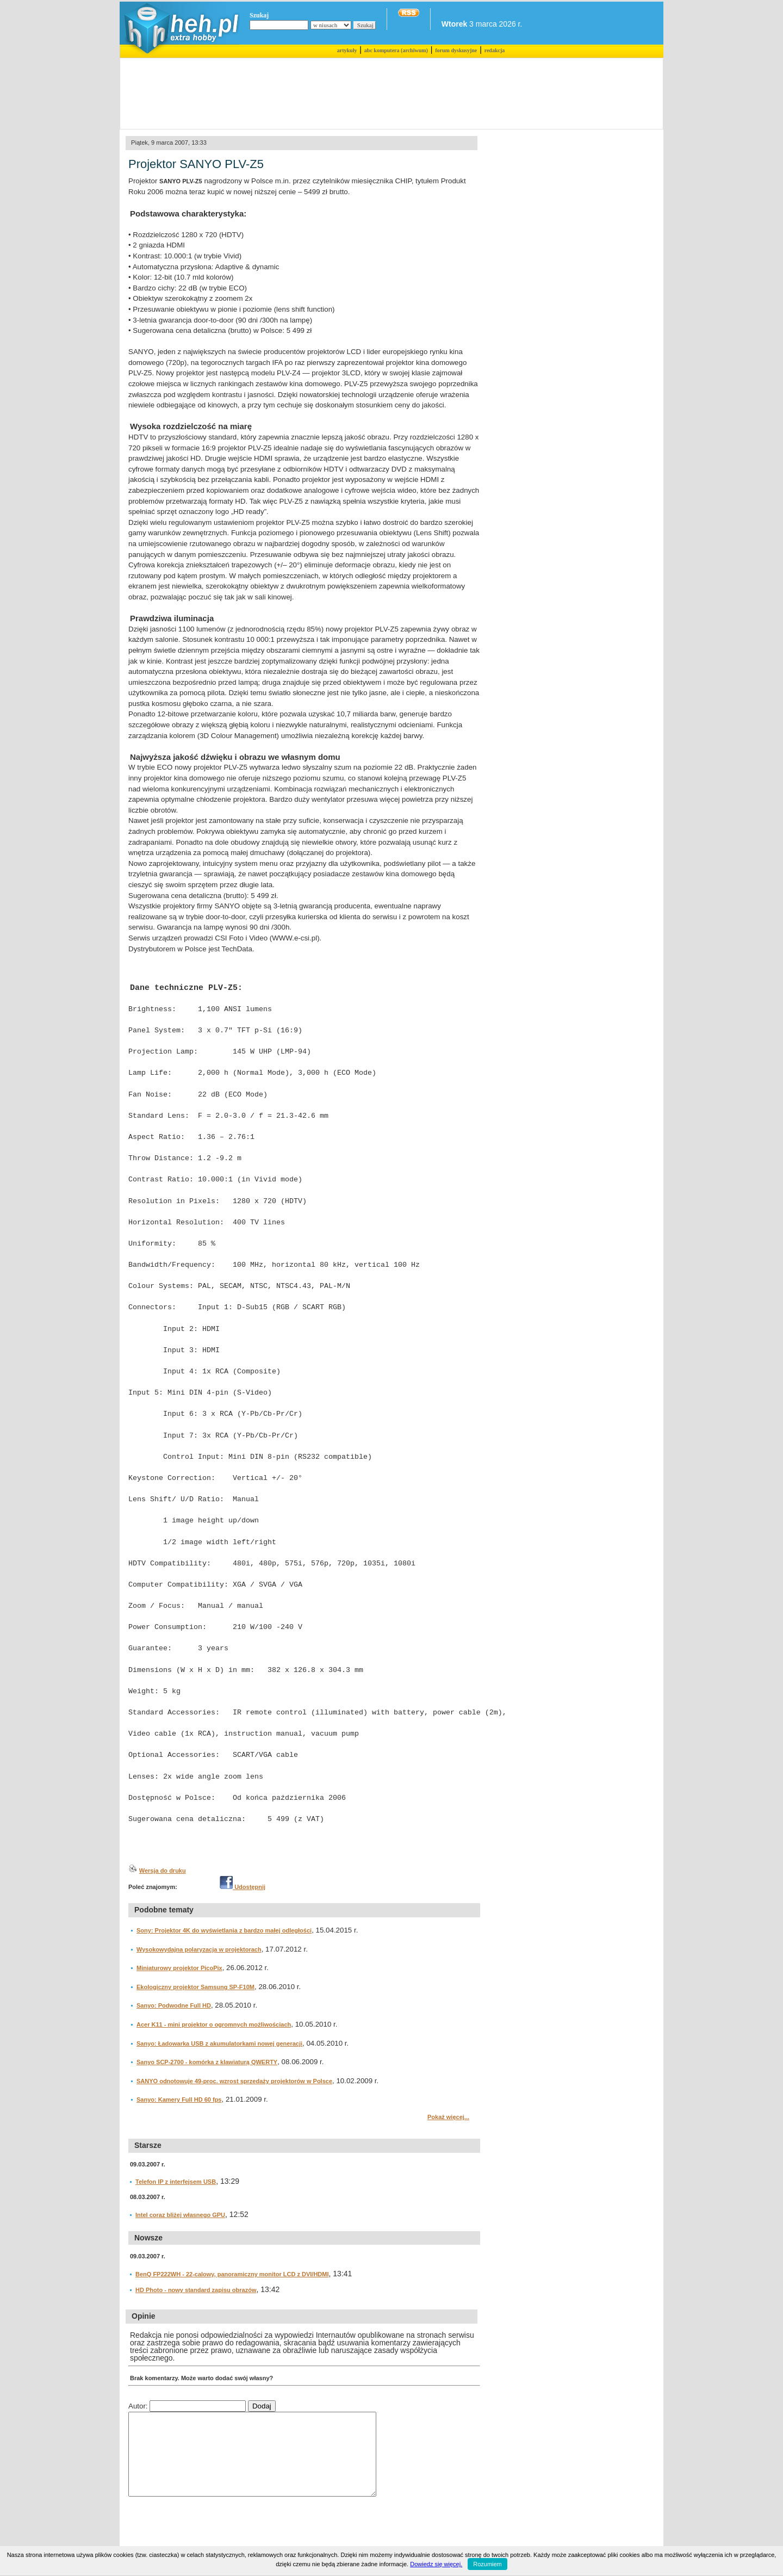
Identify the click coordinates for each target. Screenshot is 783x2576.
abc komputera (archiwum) (396, 50)
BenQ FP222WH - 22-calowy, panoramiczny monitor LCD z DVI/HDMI (232, 2274)
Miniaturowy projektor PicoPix (179, 1968)
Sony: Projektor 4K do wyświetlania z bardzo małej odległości (224, 1930)
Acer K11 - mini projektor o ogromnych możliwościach (213, 2024)
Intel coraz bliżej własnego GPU (180, 2215)
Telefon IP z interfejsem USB (175, 2181)
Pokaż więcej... (448, 2117)
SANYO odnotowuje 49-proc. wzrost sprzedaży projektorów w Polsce (234, 2081)
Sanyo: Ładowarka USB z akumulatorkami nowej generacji (219, 2043)
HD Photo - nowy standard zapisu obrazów (195, 2290)
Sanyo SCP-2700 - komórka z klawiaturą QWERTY (206, 2062)
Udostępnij (242, 1887)
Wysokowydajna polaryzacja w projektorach (199, 1949)
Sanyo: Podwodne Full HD (173, 2005)
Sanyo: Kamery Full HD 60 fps (179, 2099)
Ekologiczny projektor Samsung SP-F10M (195, 1987)
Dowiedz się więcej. (436, 2564)
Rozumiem (487, 2564)
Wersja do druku (162, 1870)
